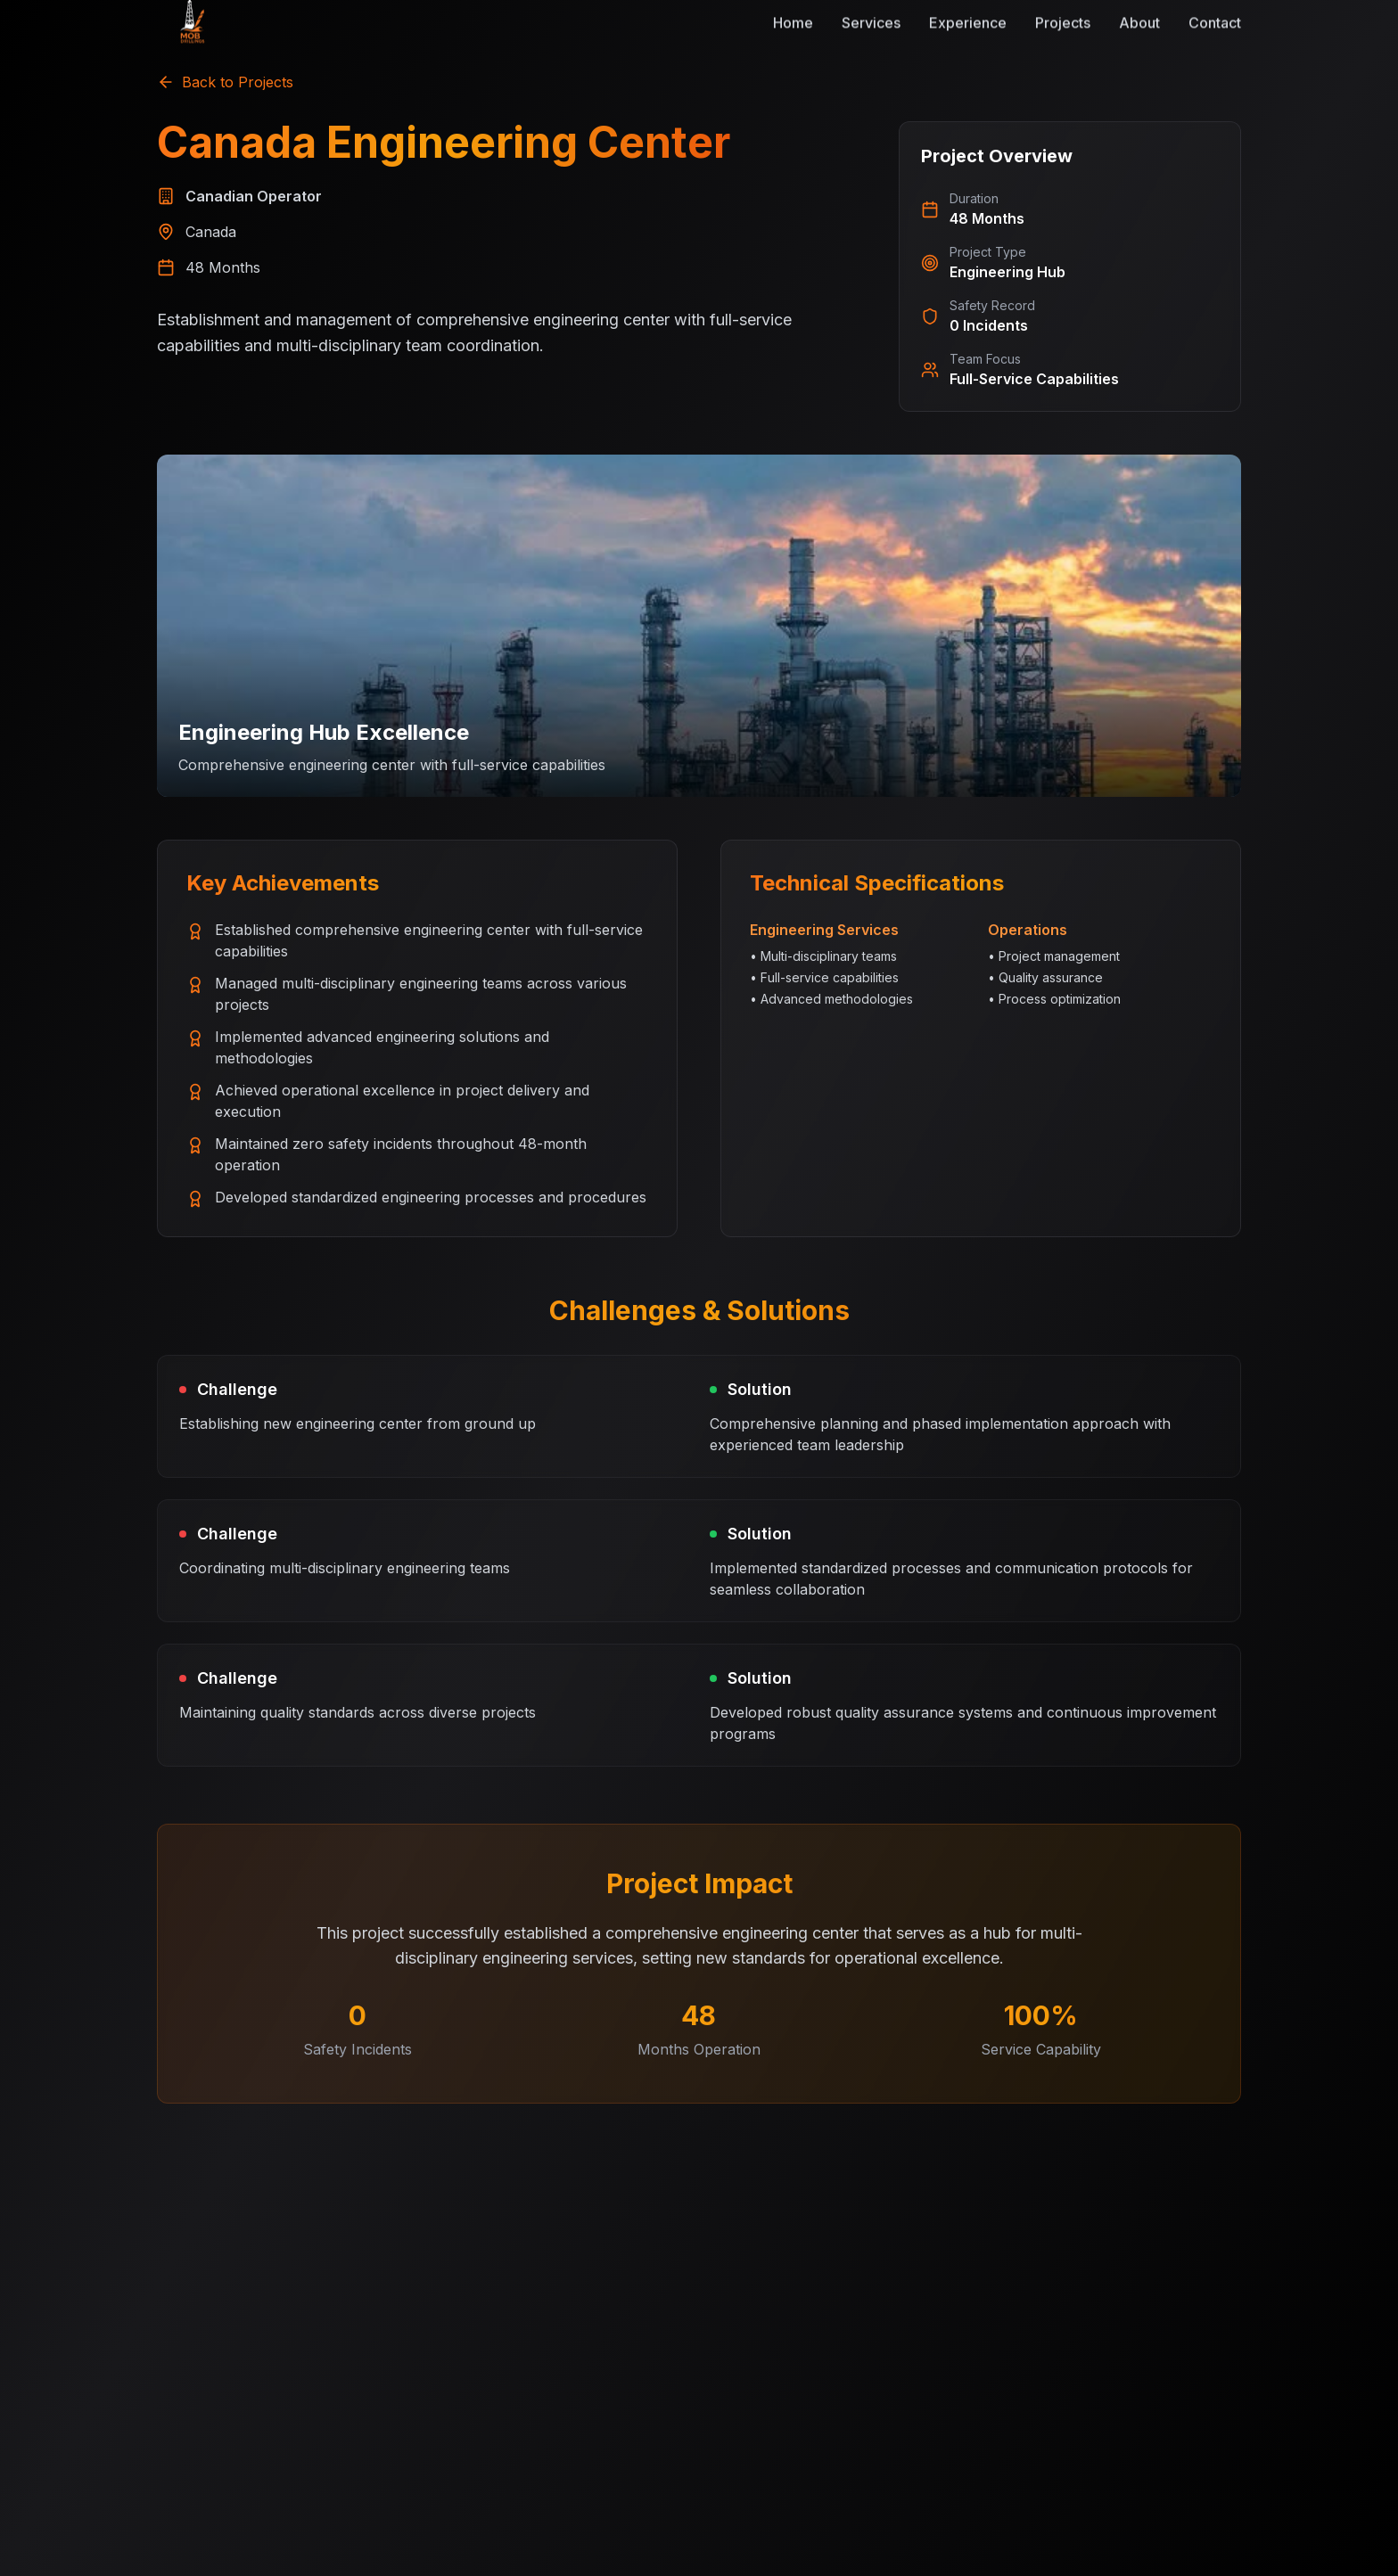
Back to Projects (225, 82)
